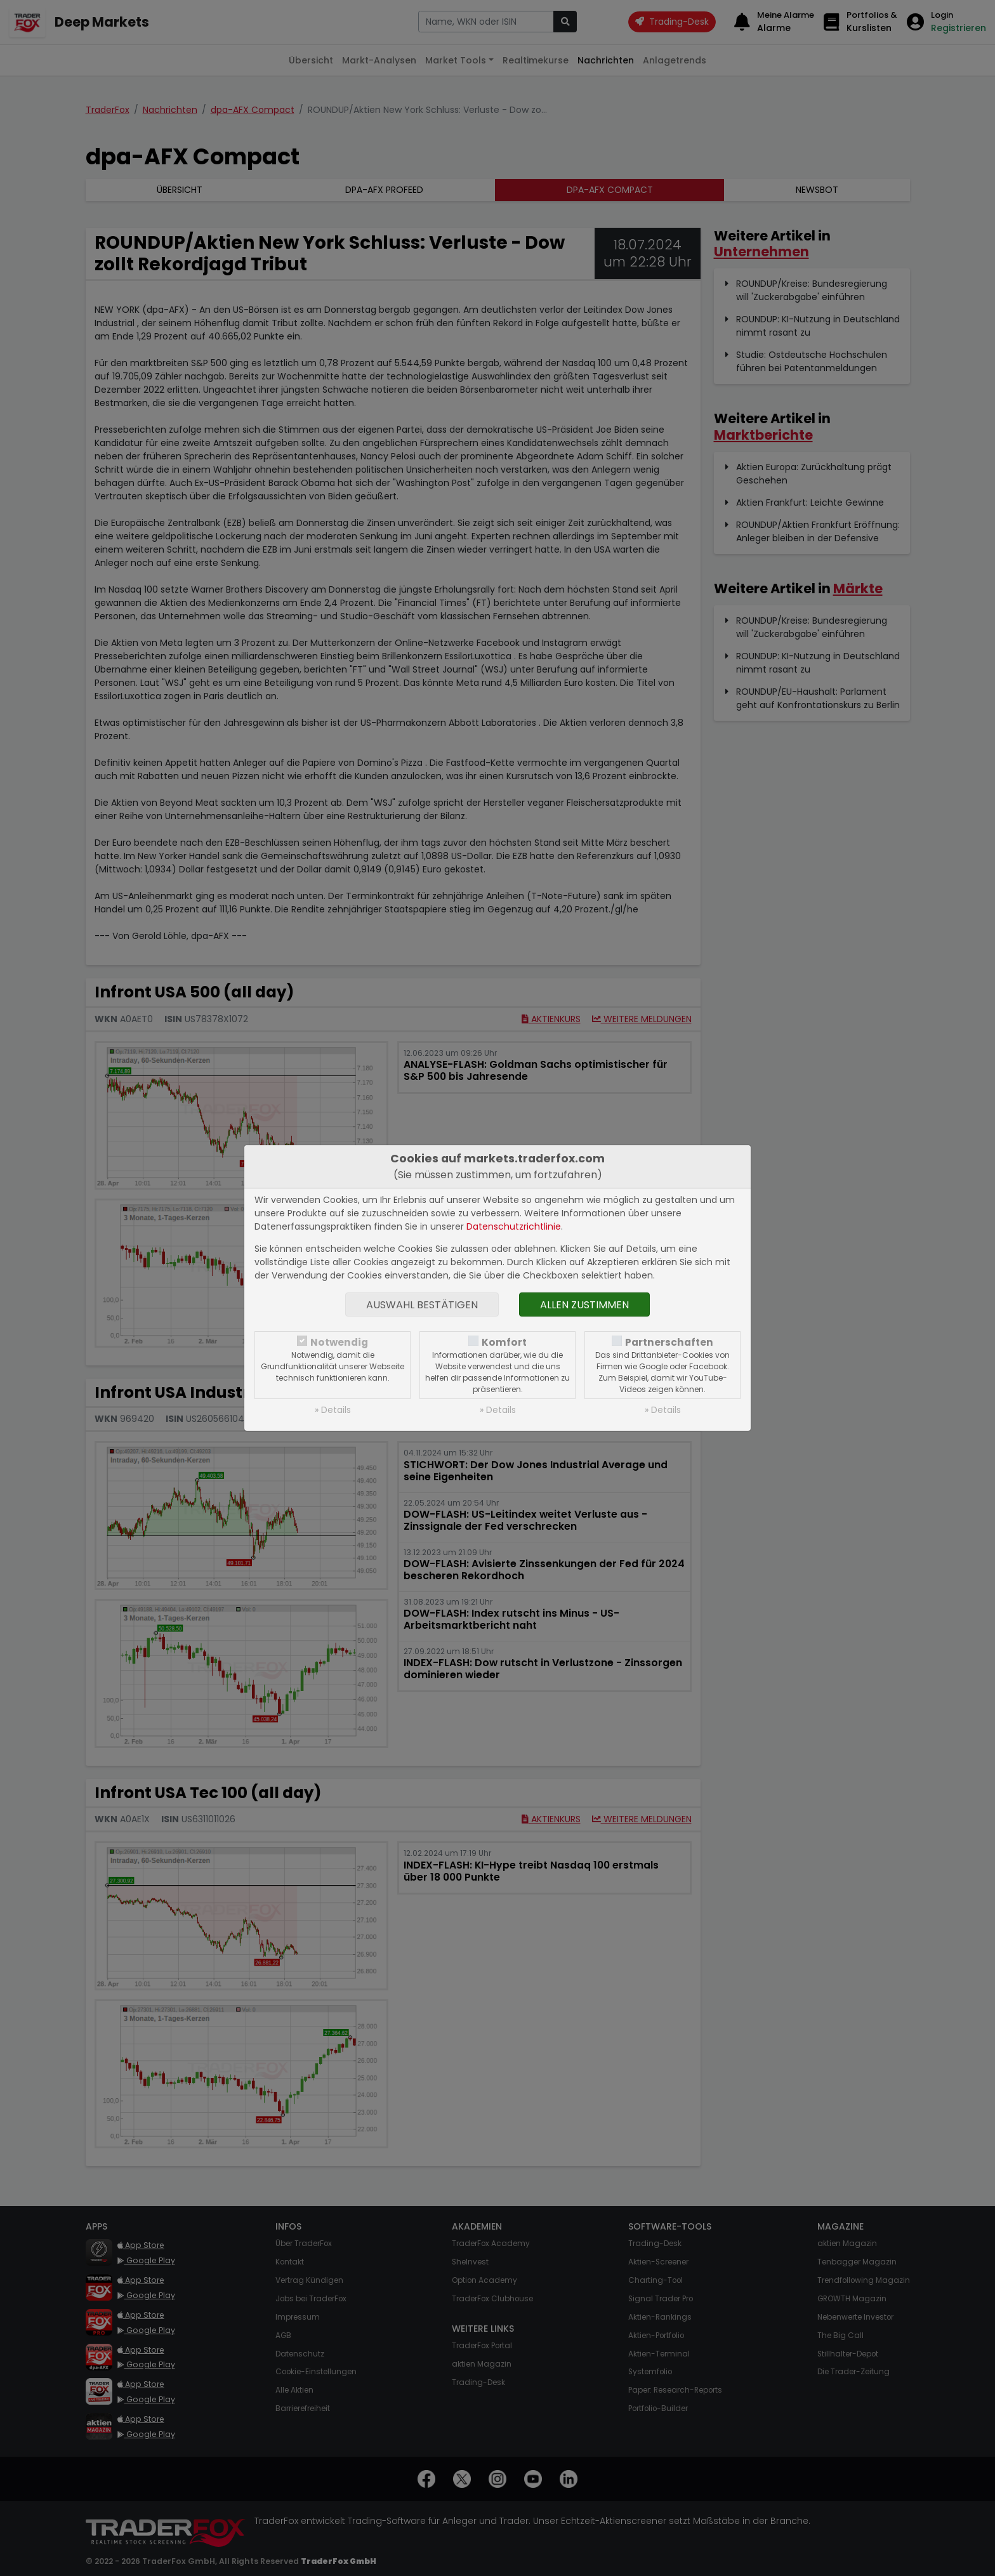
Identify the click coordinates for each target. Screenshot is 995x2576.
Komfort (504, 1342)
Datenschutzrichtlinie (513, 1226)
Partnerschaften (669, 1342)
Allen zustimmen (584, 1305)
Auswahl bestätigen (422, 1305)
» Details (333, 1409)
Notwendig (339, 1342)
